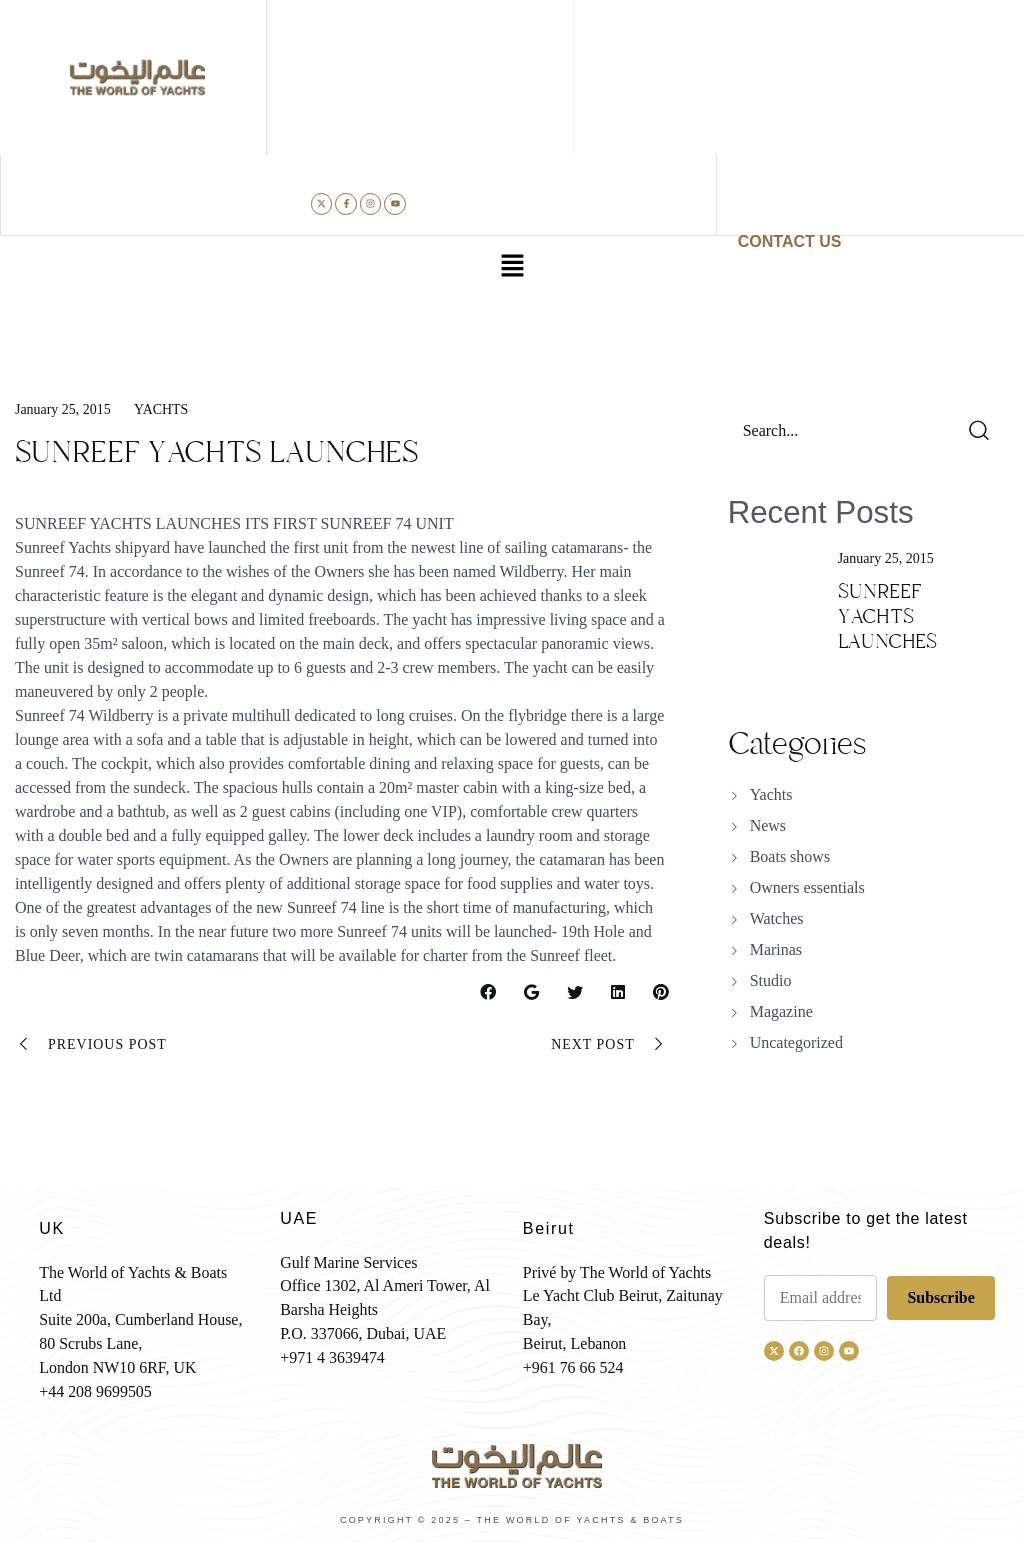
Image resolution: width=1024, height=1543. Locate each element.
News (768, 825)
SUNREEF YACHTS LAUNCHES (887, 616)
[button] (512, 268)
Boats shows (790, 856)
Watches (777, 918)
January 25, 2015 (63, 409)
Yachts (161, 409)
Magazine (781, 1011)
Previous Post (91, 1045)
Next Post (609, 1045)
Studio (771, 980)
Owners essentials (807, 887)
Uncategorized (796, 1042)
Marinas (776, 949)
